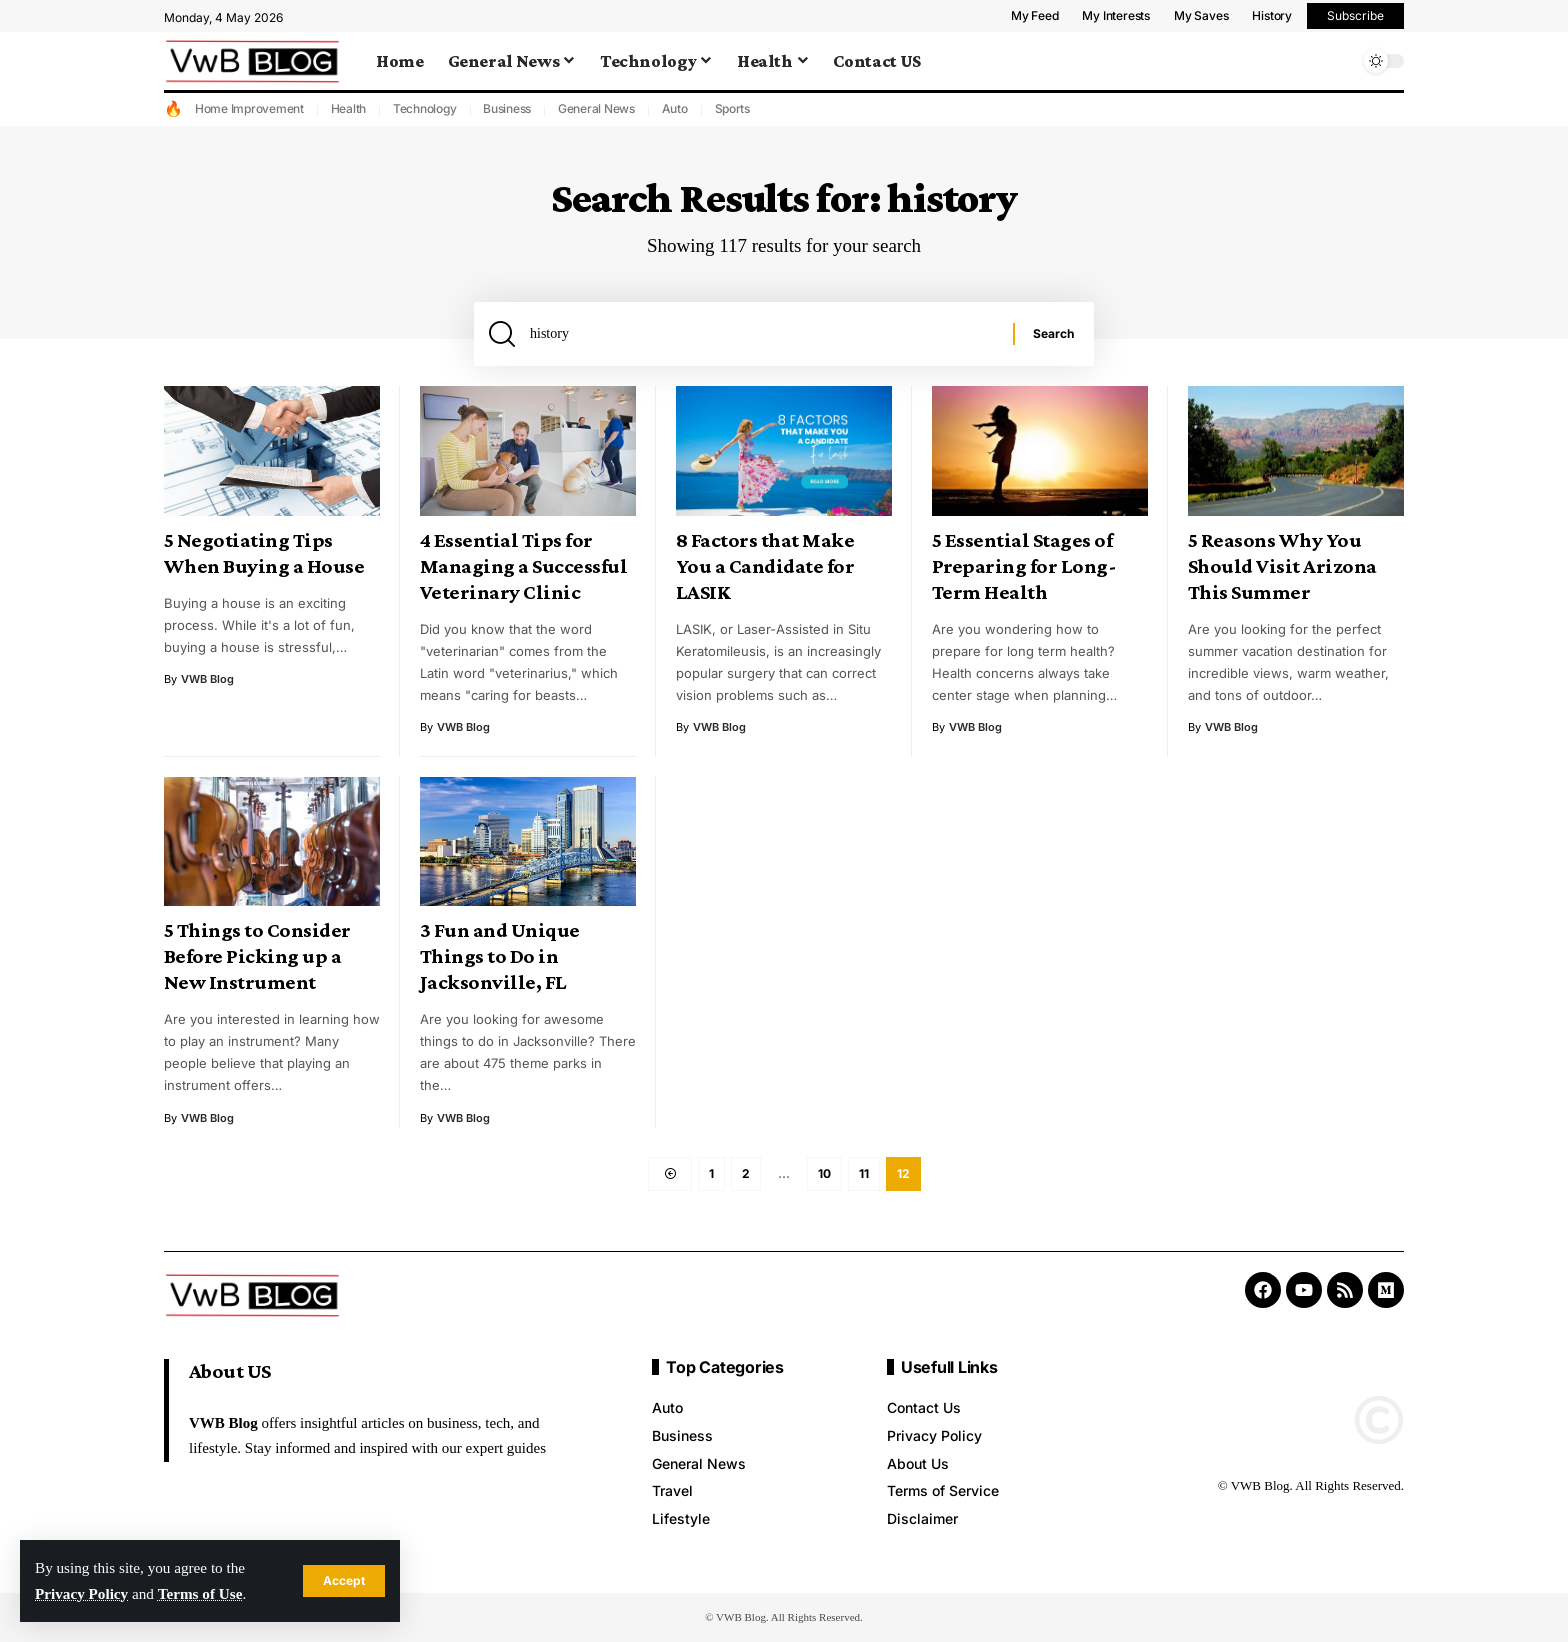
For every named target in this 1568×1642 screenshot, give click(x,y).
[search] (1339, 61)
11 (864, 1173)
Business (507, 108)
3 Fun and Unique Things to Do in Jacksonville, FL (500, 956)
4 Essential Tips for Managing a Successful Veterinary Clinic (524, 566)
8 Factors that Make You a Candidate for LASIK (765, 566)
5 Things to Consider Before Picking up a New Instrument (257, 956)
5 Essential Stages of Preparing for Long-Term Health (1024, 566)
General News (596, 108)
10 (824, 1173)
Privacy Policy (81, 1593)
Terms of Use (200, 1593)
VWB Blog (207, 679)
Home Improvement (249, 108)
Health (349, 108)
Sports (733, 108)
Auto (675, 108)
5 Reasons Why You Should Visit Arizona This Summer (1282, 566)
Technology (425, 108)
